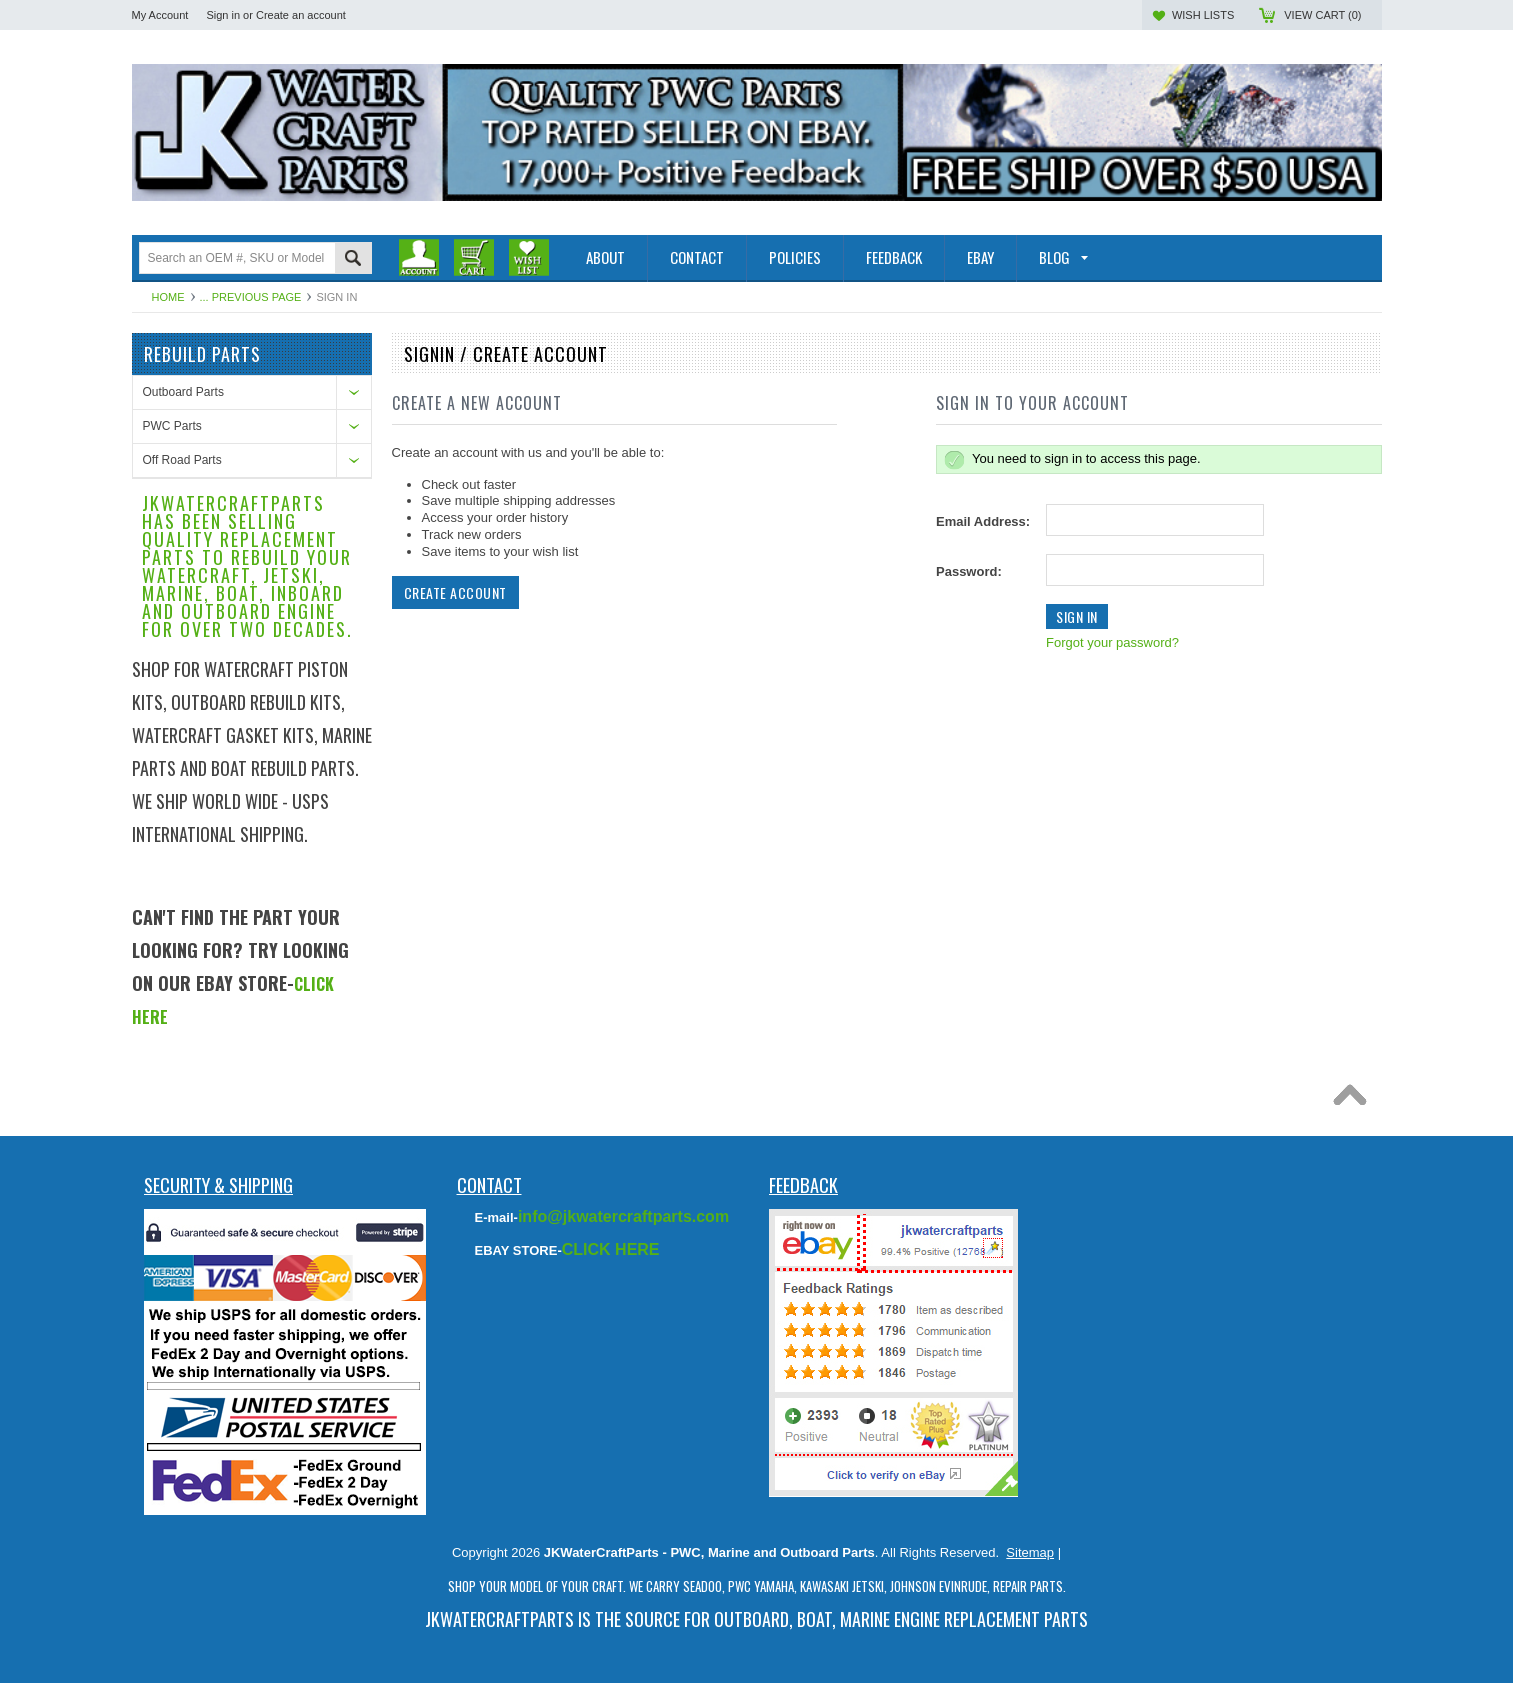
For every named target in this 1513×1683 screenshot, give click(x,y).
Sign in (223, 15)
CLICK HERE (611, 1249)
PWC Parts (172, 426)
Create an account (301, 15)
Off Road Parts (182, 460)
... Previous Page (251, 297)
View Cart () (1322, 15)
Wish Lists (1203, 15)
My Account (160, 15)
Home (168, 297)
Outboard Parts (183, 392)
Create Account (455, 592)
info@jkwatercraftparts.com (623, 1216)
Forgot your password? (1112, 642)
